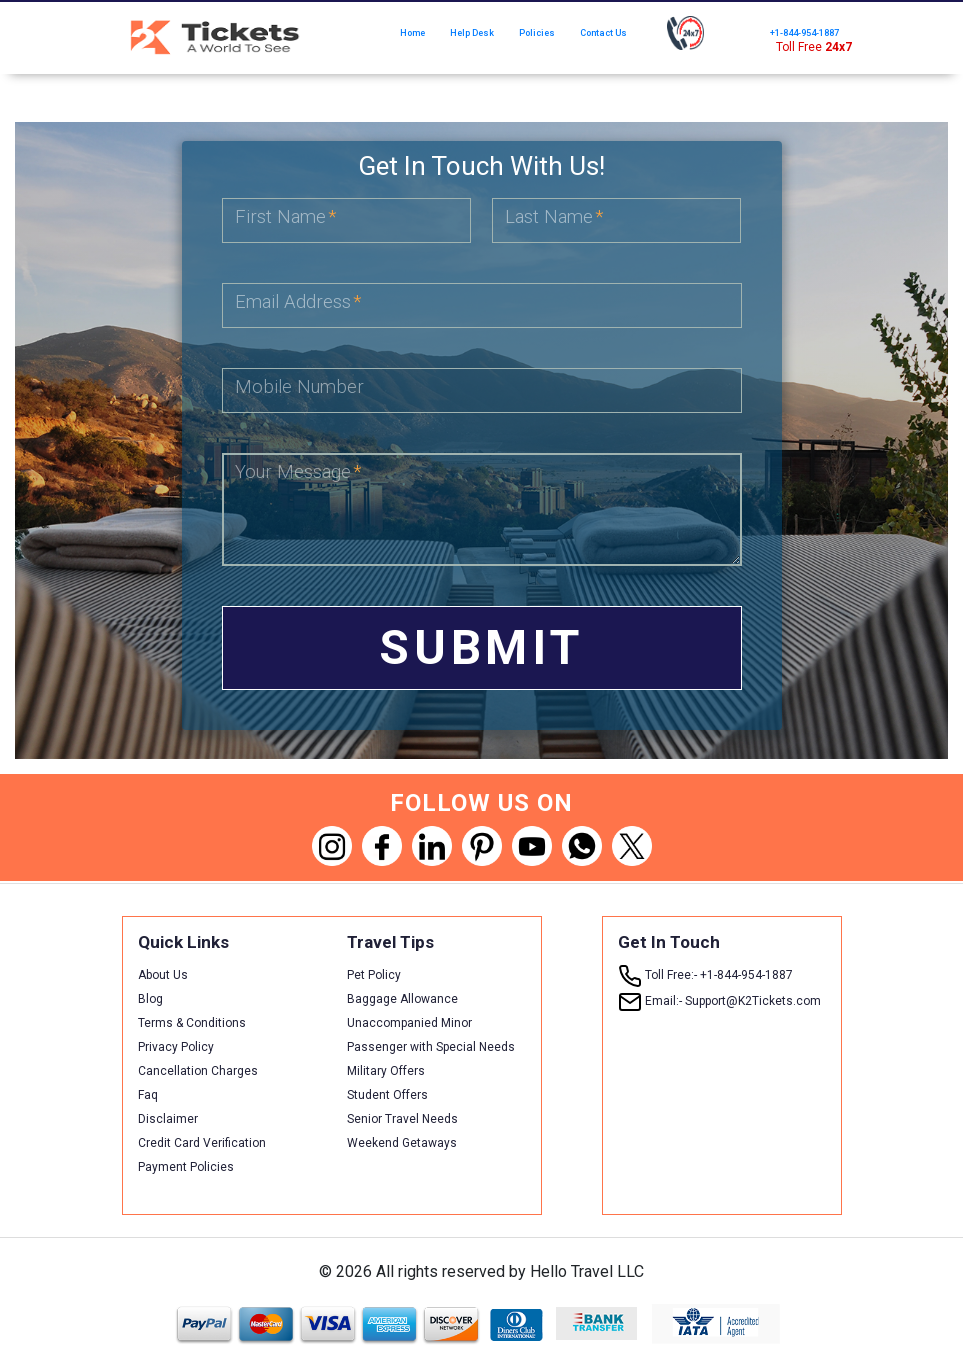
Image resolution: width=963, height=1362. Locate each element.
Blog (150, 999)
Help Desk (472, 33)
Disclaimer (168, 1119)
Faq (148, 1095)
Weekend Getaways (402, 1143)
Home (412, 33)
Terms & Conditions (192, 1023)
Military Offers (386, 1071)
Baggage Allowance (402, 999)
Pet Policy (374, 975)
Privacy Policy (176, 1047)
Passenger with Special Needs (431, 1047)
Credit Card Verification (202, 1143)
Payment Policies (186, 1167)
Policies (537, 33)
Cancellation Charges (198, 1071)
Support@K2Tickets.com (719, 1001)
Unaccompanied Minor (409, 1023)
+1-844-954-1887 (804, 33)
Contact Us (603, 33)
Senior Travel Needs (402, 1119)
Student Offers (387, 1095)
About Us (163, 975)
